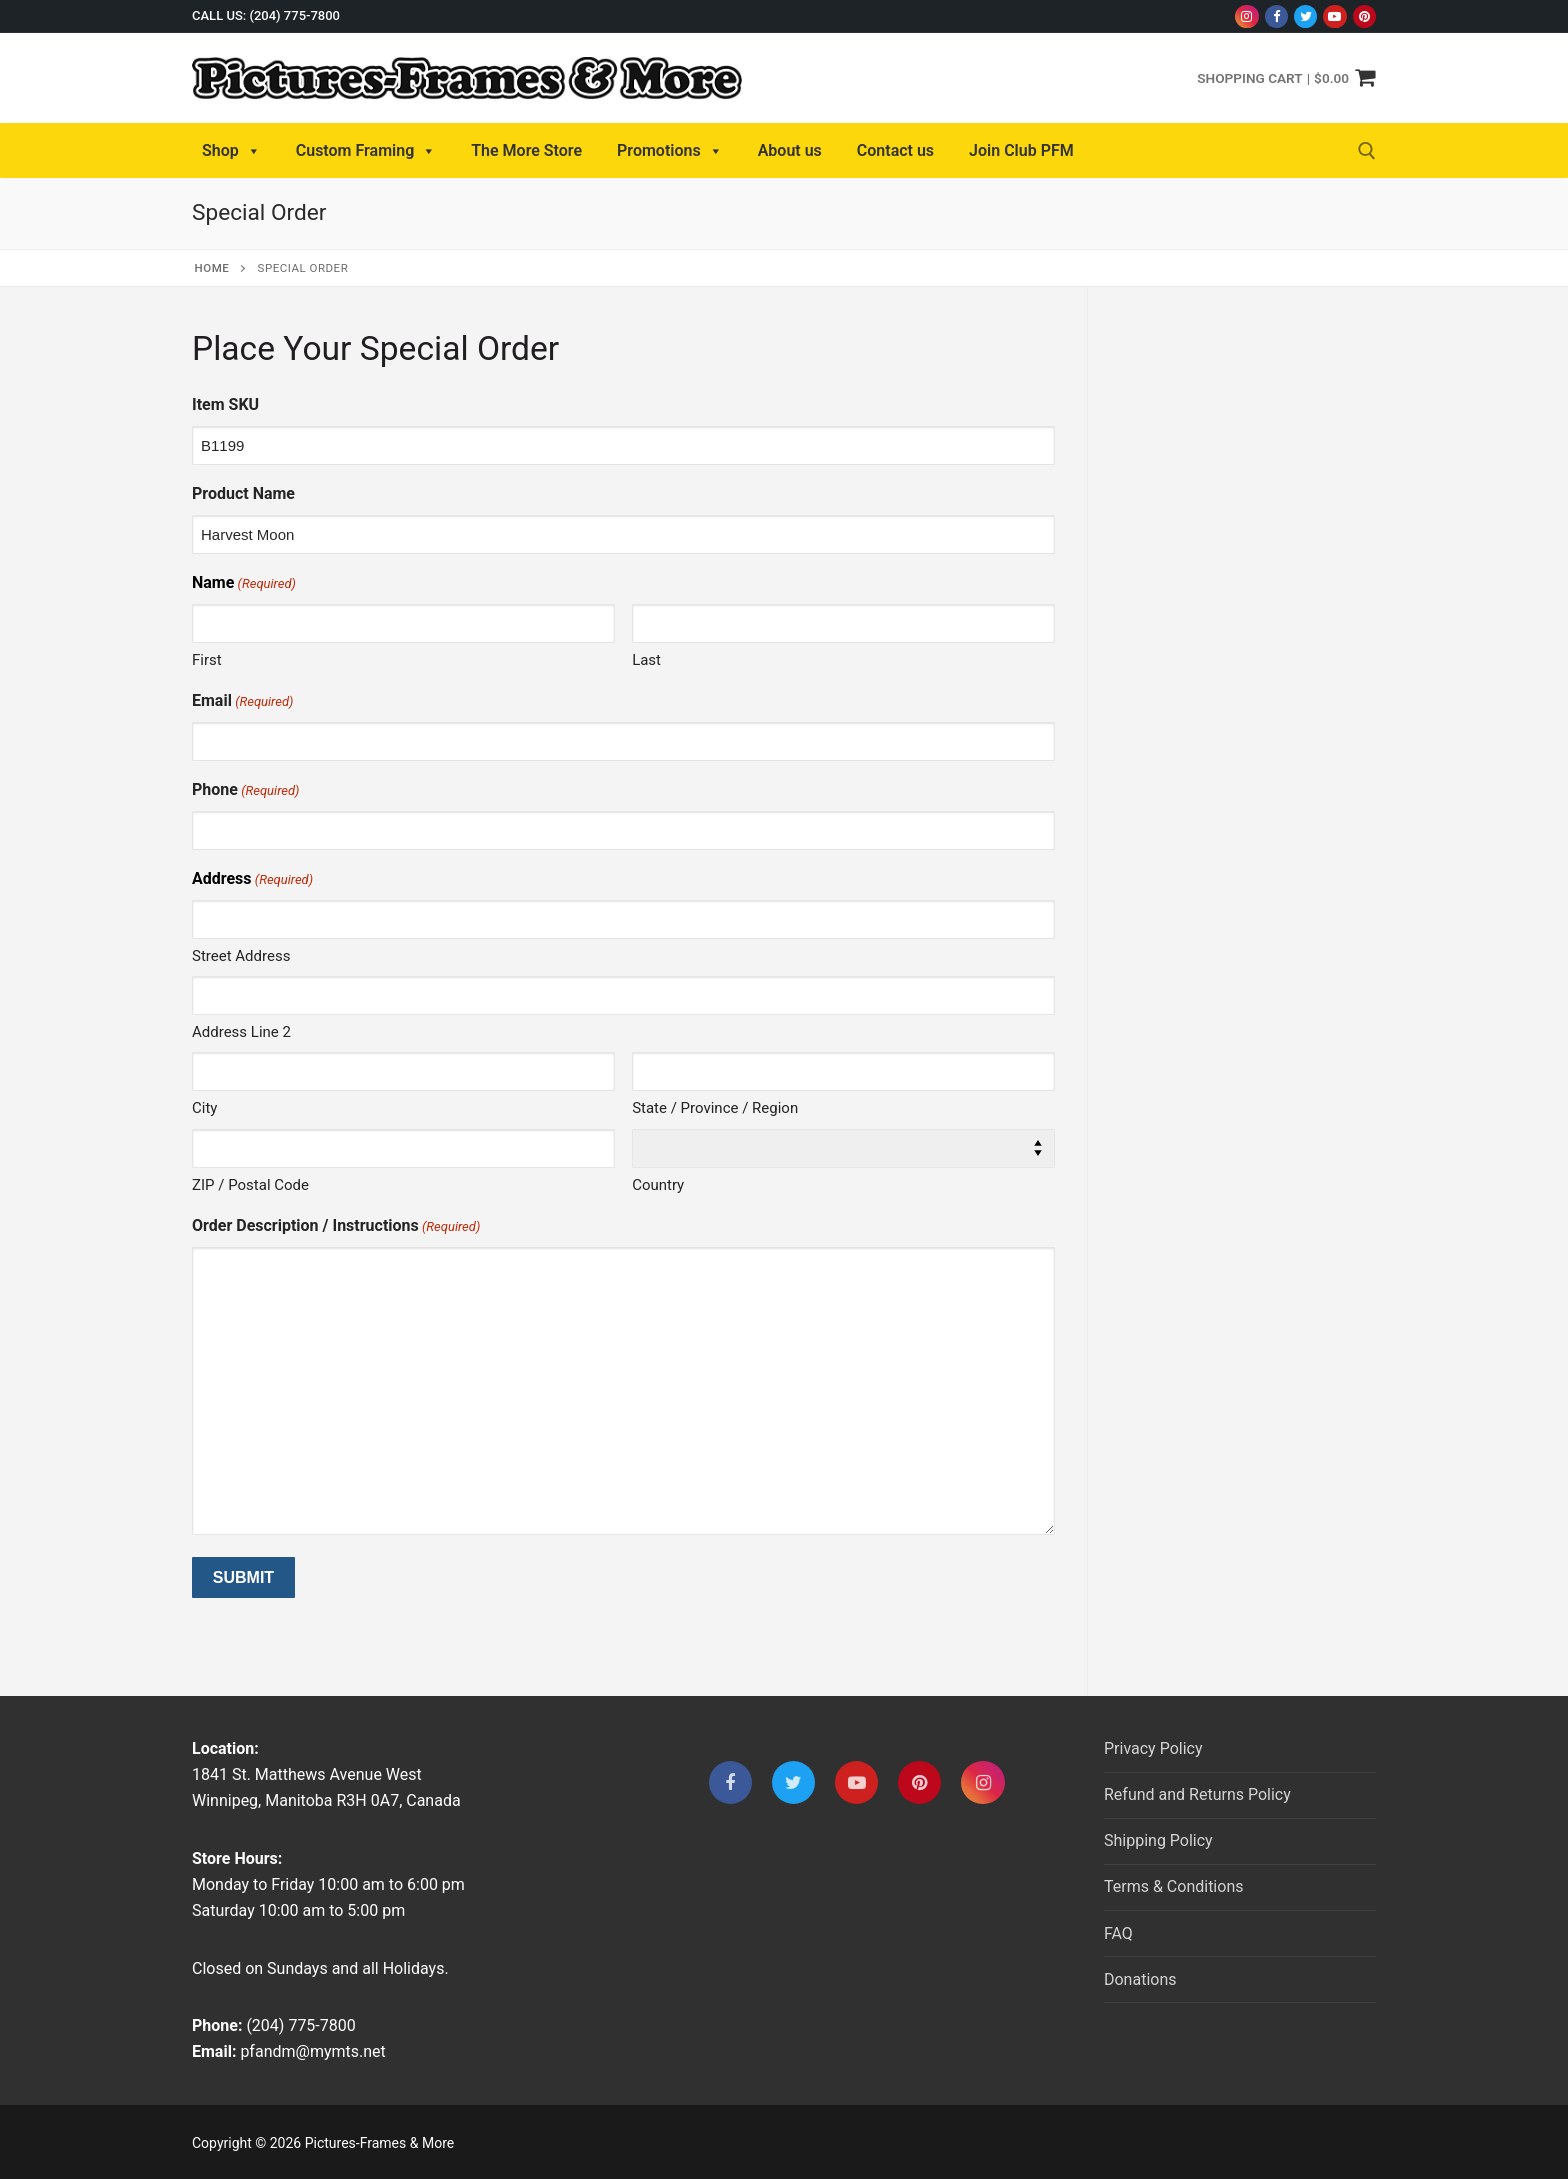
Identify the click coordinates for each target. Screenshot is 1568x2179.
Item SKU (225, 404)
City (204, 1108)
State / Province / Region (715, 1108)
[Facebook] (1276, 16)
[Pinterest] (1364, 16)
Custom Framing (366, 151)
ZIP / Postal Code (250, 1185)
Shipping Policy (1158, 1840)
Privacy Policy (1153, 1748)
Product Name (243, 493)
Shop (231, 151)
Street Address (241, 956)
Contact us (895, 150)
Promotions (670, 151)
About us (790, 150)
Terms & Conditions (1174, 1886)
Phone (245, 790)
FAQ (1118, 1933)
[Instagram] (1246, 16)
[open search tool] (1367, 151)
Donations (1140, 1979)
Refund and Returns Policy (1197, 1794)
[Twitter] (1305, 16)
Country (658, 1185)
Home (212, 268)
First (207, 660)
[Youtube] (1334, 16)
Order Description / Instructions (336, 1226)
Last (646, 660)
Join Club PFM (1021, 150)
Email (242, 701)
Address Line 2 (241, 1032)
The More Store (526, 150)
